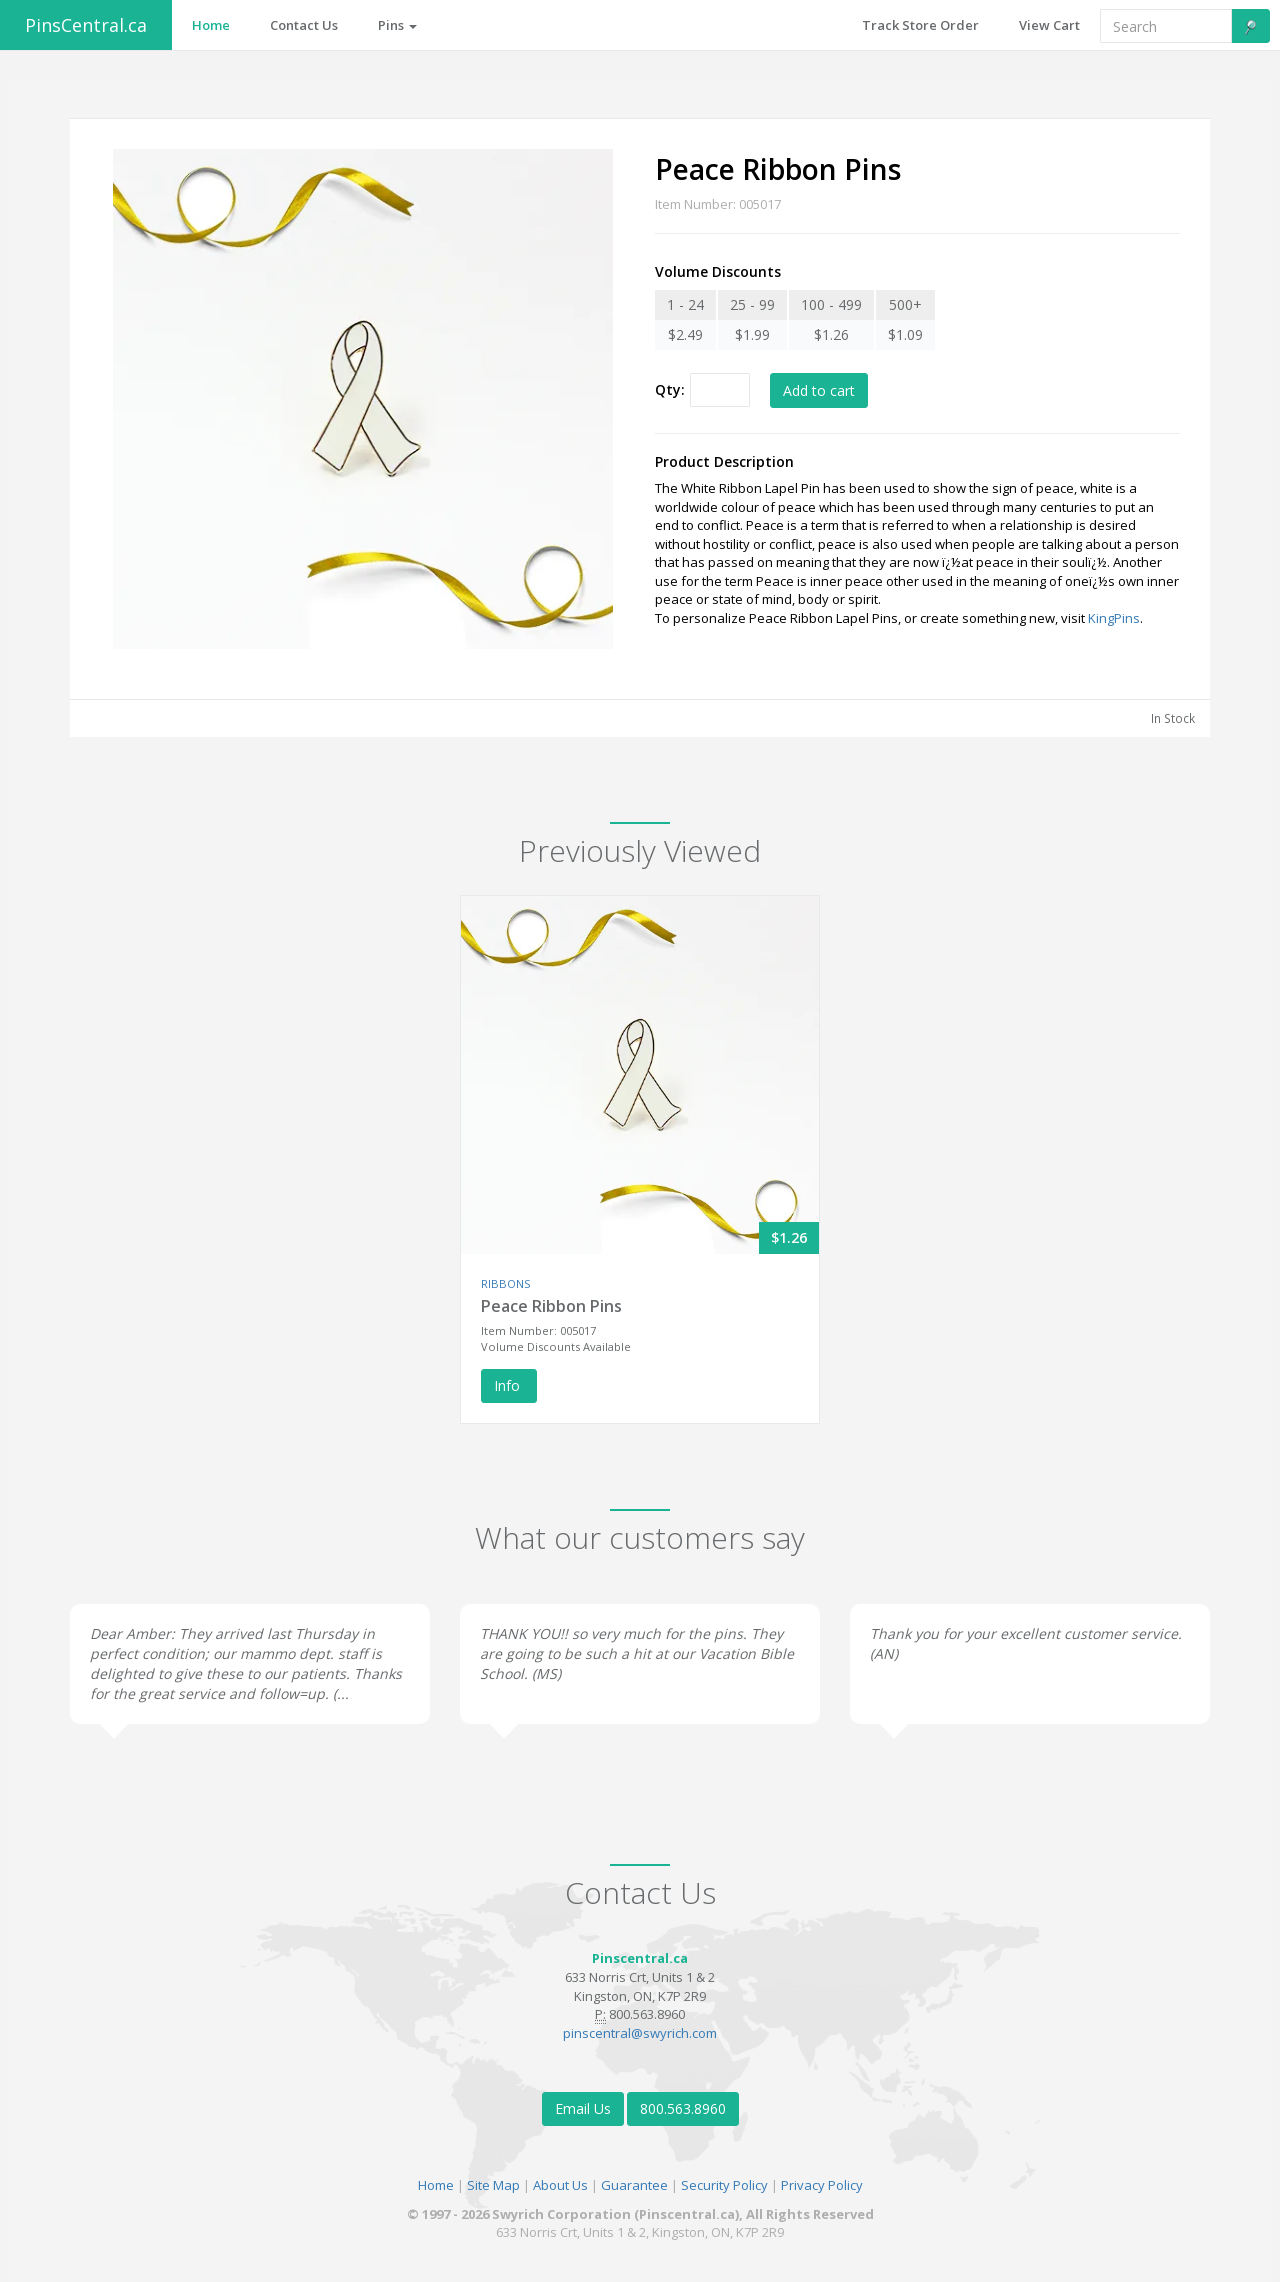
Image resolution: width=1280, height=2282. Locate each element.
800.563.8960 (683, 2108)
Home (436, 2185)
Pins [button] (397, 25)
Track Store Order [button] (920, 25)
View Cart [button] (1049, 25)
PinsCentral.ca (86, 25)
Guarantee (634, 2185)
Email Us (583, 2108)
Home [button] (211, 25)
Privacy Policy (822, 2185)
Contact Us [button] (304, 25)
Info (509, 1385)
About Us (560, 2185)
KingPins (1114, 618)
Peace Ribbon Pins (551, 1306)
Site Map (493, 2185)
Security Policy (724, 2185)
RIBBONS (505, 1283)
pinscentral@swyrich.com (640, 2033)
